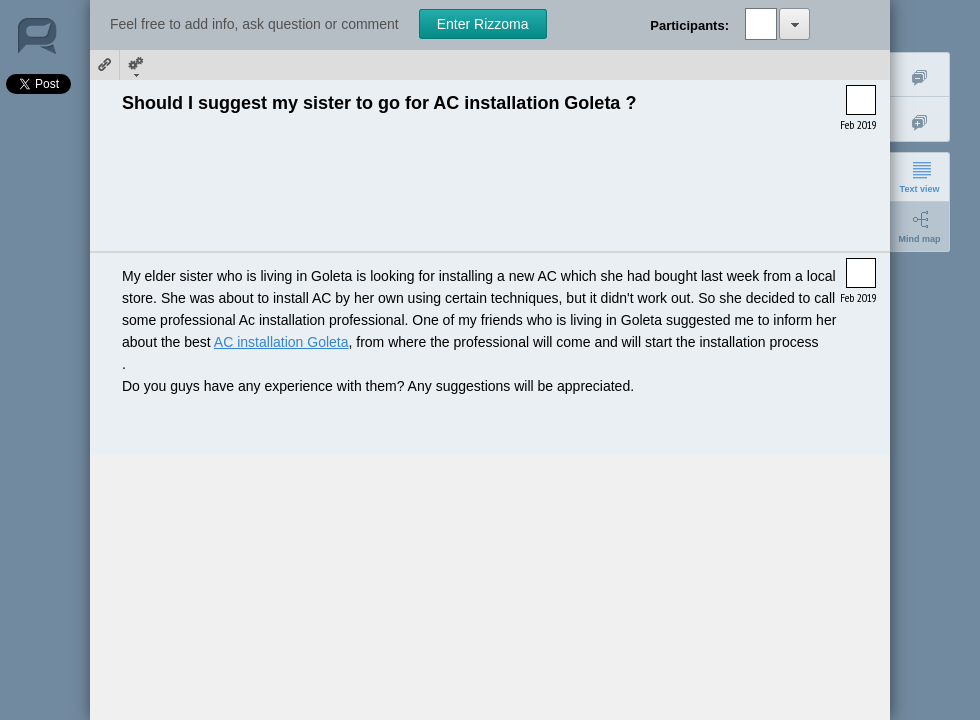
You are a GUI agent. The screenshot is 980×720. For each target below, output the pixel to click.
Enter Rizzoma (483, 24)
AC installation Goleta (281, 342)
